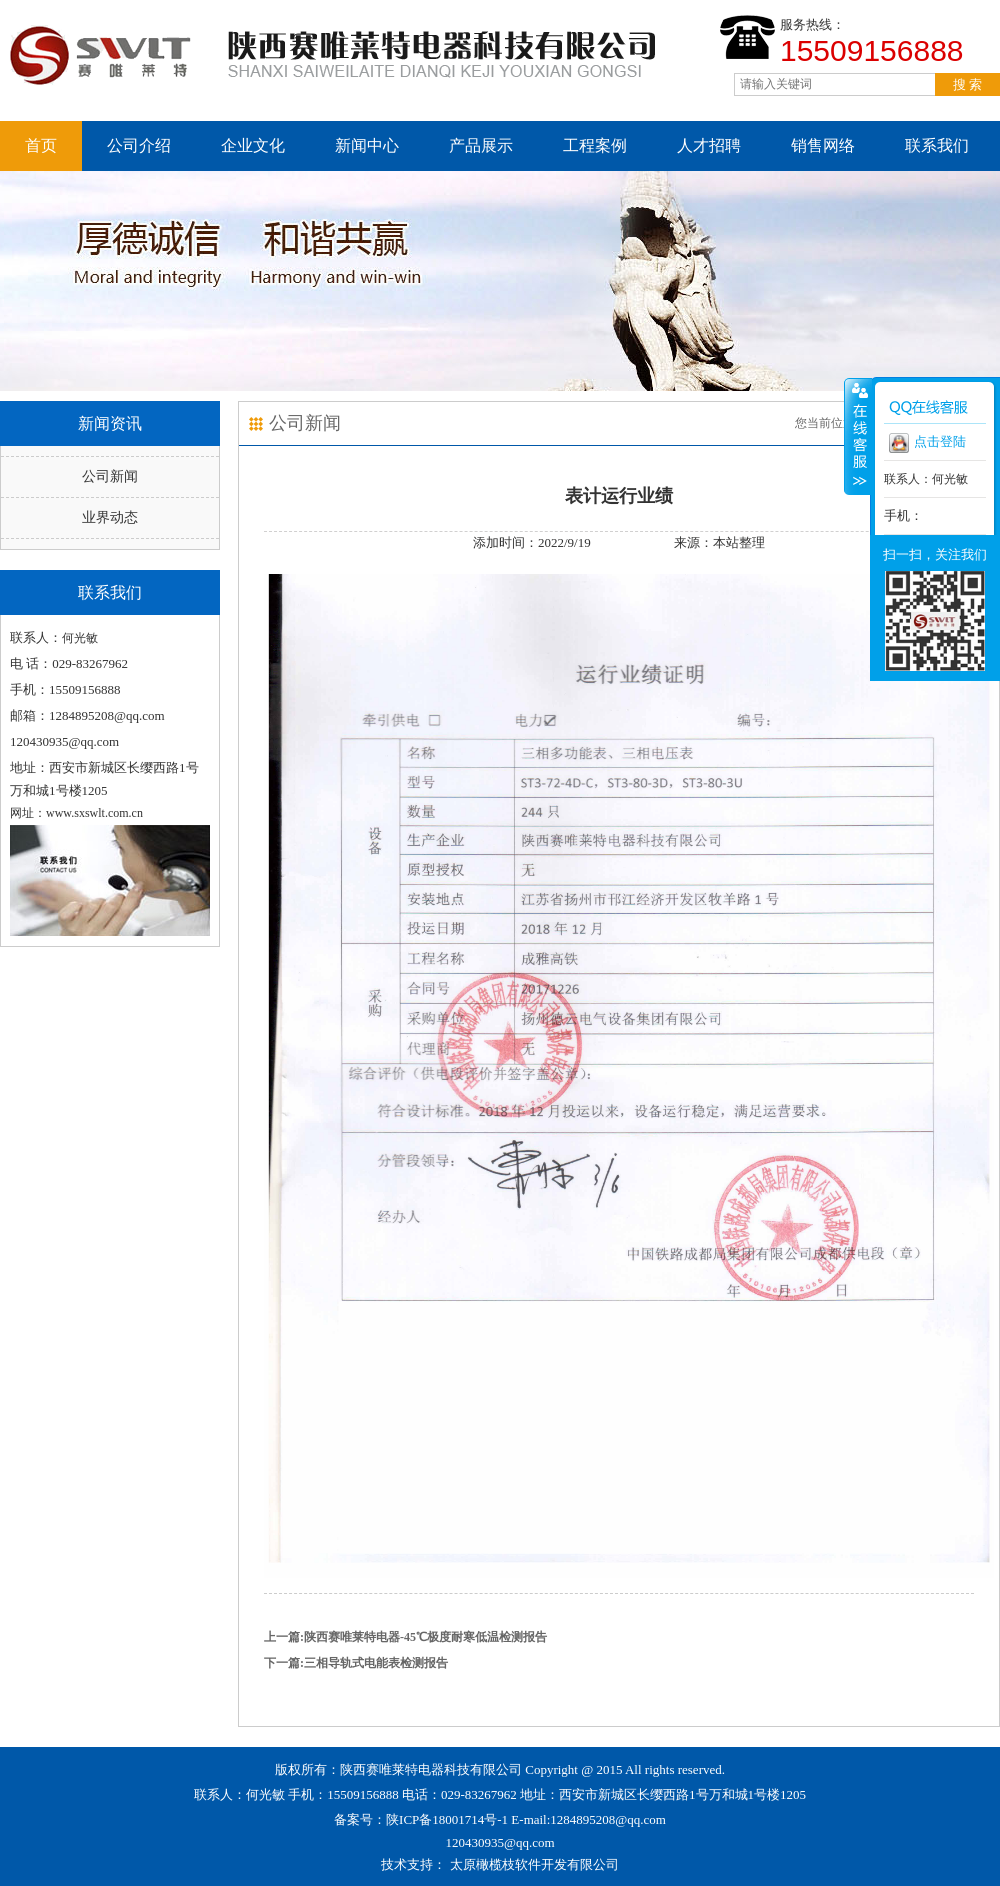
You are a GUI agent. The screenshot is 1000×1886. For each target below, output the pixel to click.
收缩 (858, 436)
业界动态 (110, 517)
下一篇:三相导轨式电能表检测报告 (356, 1663)
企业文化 (253, 145)
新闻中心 (367, 145)
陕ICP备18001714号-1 (447, 1819)
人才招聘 (709, 145)
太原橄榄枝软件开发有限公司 (534, 1864)
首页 (41, 145)
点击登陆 (927, 443)
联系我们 (937, 145)
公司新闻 (110, 476)
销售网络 (823, 145)
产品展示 (481, 145)
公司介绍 (139, 145)
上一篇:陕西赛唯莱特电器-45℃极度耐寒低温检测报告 (405, 1637)
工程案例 (595, 145)
